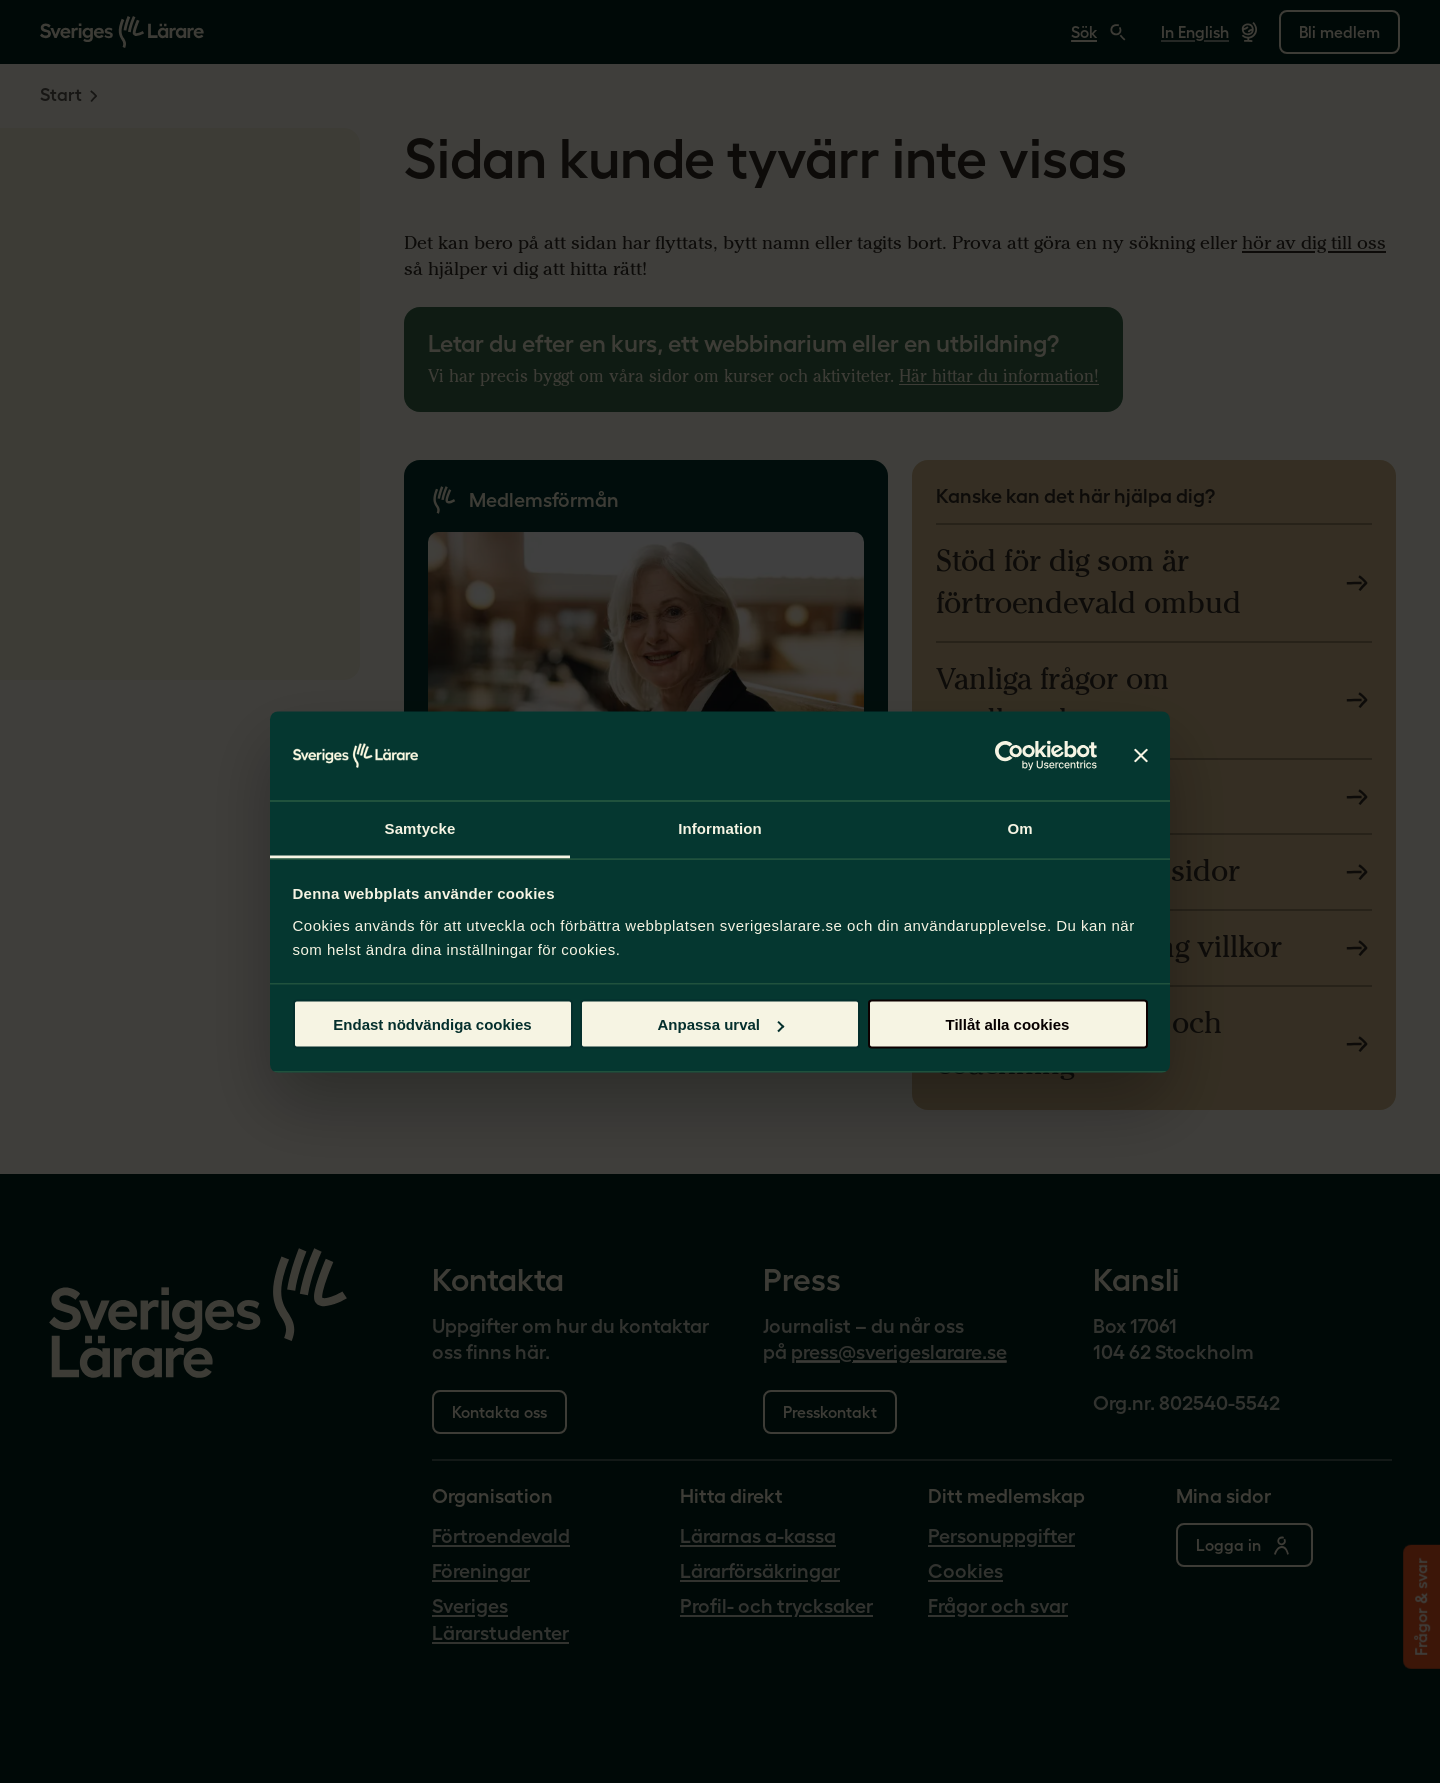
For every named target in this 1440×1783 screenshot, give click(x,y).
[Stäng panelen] (1141, 756)
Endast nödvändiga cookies (432, 1024)
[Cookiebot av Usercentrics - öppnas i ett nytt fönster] (1009, 756)
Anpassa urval (720, 1024)
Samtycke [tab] (420, 827)
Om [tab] (1019, 827)
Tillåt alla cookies (1008, 1024)
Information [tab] (720, 827)
